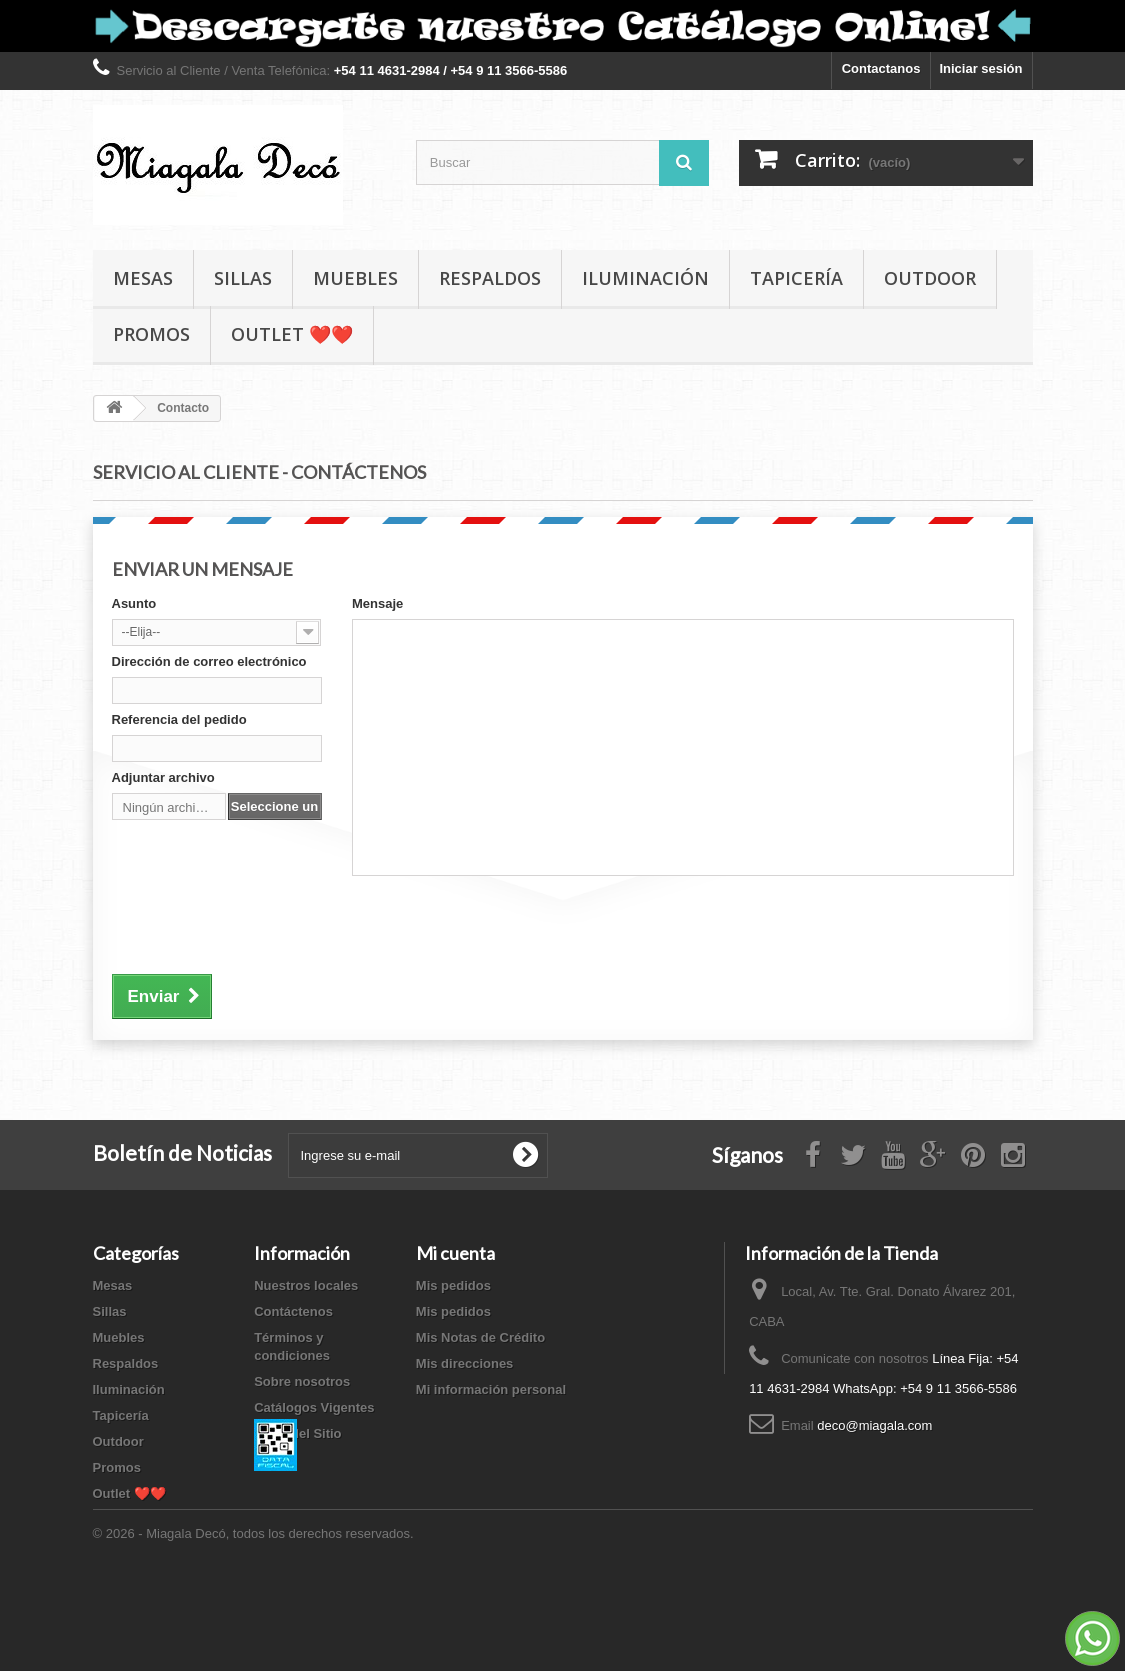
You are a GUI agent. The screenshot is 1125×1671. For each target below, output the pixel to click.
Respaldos (490, 278)
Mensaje (377, 603)
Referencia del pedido (179, 719)
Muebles (355, 278)
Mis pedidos (453, 1285)
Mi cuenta (455, 1253)
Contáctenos (293, 1311)
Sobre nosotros (302, 1381)
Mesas (143, 278)
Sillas (243, 278)
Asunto (134, 603)
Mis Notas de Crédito (480, 1337)
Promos (151, 334)
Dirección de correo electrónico (209, 661)
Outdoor (930, 278)
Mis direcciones (465, 1363)
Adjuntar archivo (163, 777)
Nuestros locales (306, 1285)
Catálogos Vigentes (314, 1407)
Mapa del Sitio (297, 1433)
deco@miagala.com (874, 1425)
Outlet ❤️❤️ (292, 334)
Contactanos (881, 68)
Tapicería (796, 278)
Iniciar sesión (980, 68)
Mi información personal (491, 1389)
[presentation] (264, 922)
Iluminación (645, 278)
